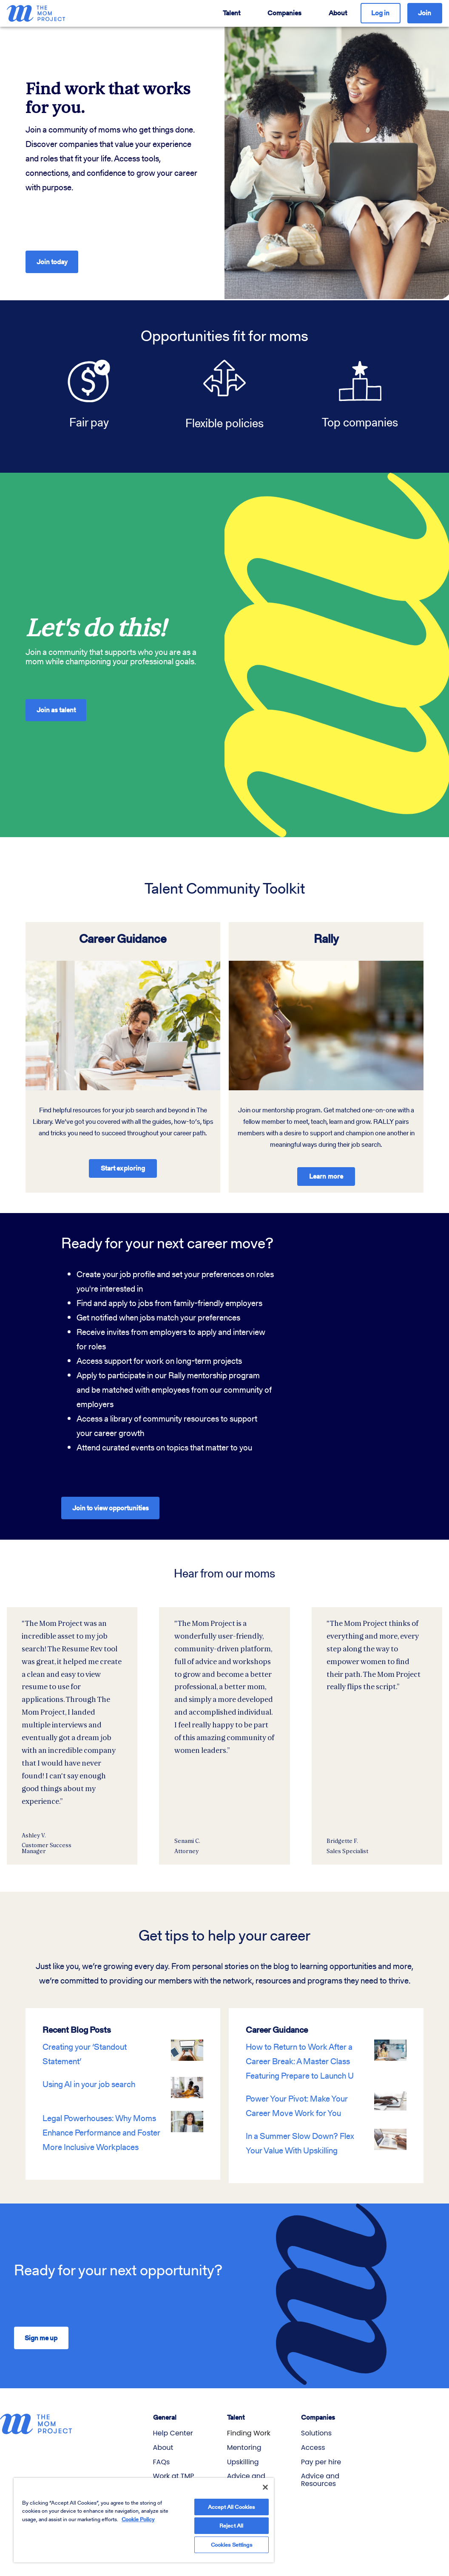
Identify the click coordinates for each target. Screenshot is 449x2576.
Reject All (231, 2520)
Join (424, 13)
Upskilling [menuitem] (243, 2455)
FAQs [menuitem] (161, 2455)
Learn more (326, 1170)
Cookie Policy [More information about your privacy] (138, 2511)
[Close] (265, 2479)
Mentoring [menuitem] (244, 2441)
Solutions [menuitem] (316, 2427)
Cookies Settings (231, 2540)
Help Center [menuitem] (173, 2427)
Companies (284, 13)
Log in (380, 13)
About (338, 13)
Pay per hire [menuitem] (321, 2455)
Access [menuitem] (313, 2441)
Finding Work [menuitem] (248, 2427)
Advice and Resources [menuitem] (320, 2473)
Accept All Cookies (231, 2499)
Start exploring (123, 1161)
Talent (231, 13)
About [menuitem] (163, 2441)
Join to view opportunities (110, 1501)
